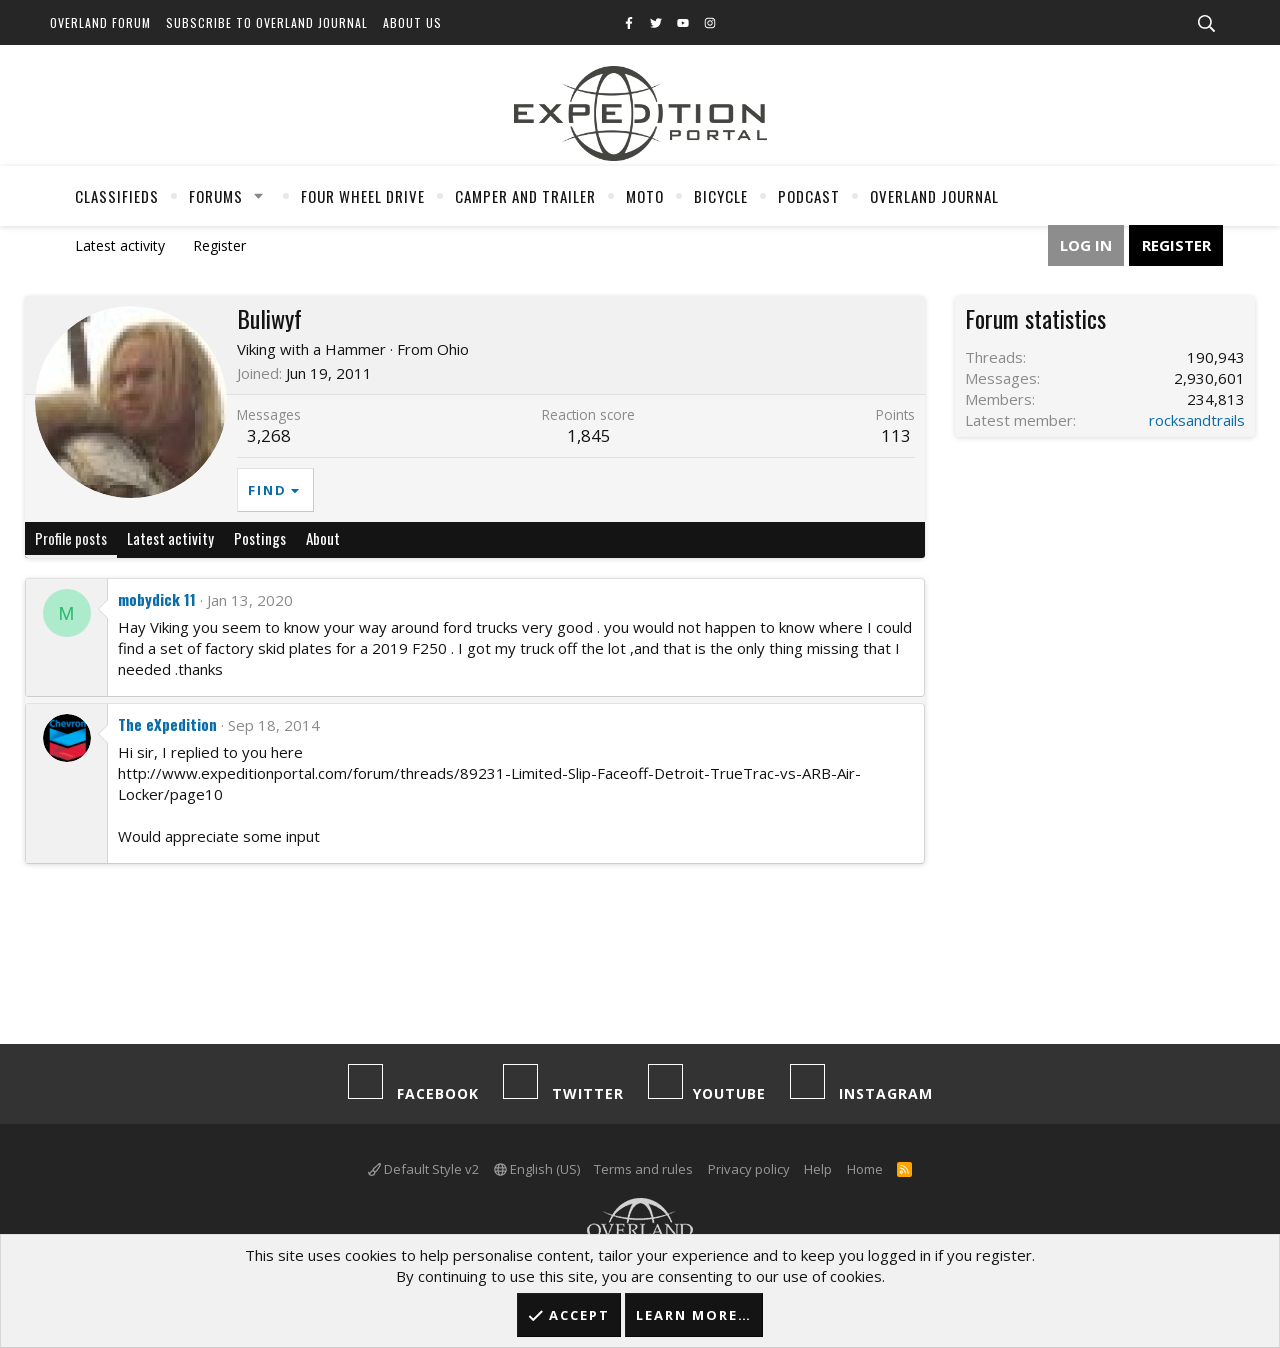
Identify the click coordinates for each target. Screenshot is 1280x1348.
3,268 (269, 435)
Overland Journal (934, 196)
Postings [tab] (260, 538)
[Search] (1206, 24)
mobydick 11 (157, 599)
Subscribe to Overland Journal (267, 22)
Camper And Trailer (525, 196)
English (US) (537, 1169)
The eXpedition (167, 724)
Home (865, 1169)
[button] (259, 196)
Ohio (453, 349)
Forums (216, 196)
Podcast (809, 196)
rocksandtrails (1197, 420)
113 (896, 435)
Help (818, 1169)
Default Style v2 (423, 1169)
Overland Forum (100, 22)
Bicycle (721, 196)
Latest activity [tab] (170, 538)
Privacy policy (749, 1169)
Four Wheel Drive (363, 196)
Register (219, 245)
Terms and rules (643, 1169)
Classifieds (117, 196)
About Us (412, 22)
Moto (645, 196)
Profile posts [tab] (71, 538)
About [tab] (323, 538)
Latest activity (120, 245)
